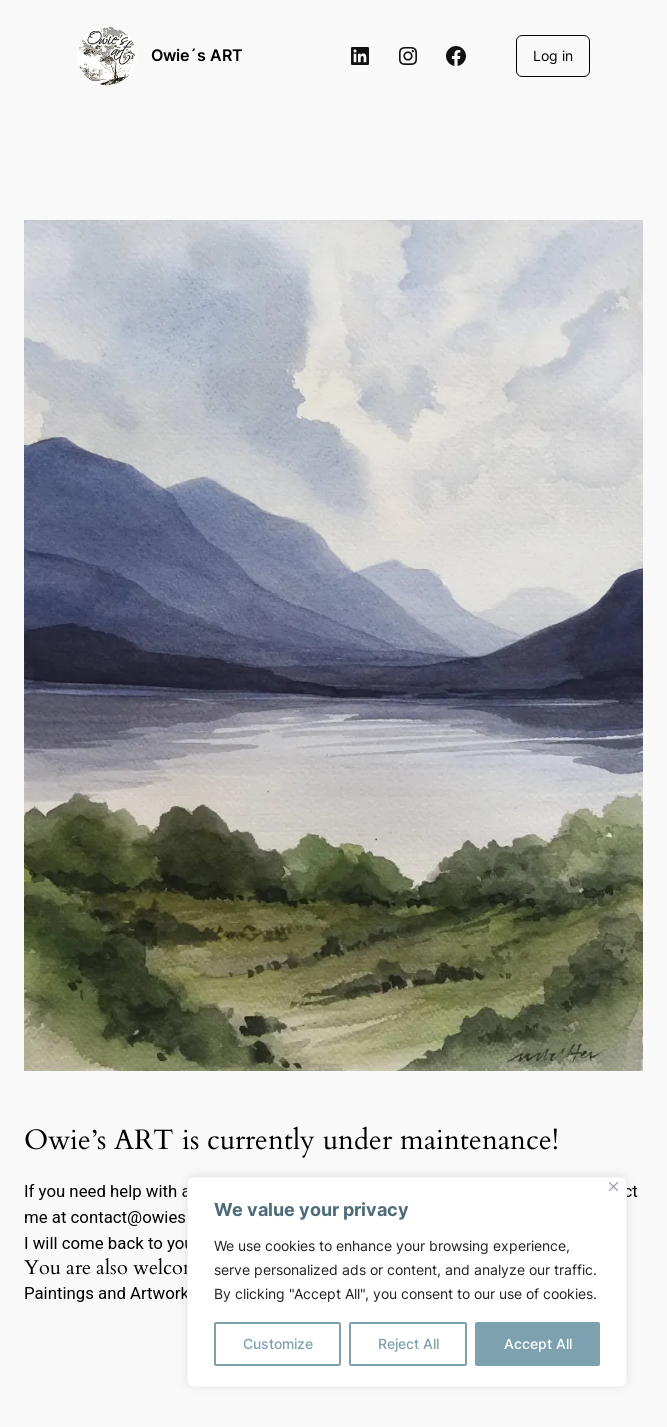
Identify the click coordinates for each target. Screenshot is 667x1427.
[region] (407, 1282)
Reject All (408, 1343)
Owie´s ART (197, 55)
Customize (278, 1343)
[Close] (613, 1186)
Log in (553, 55)
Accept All (538, 1343)
